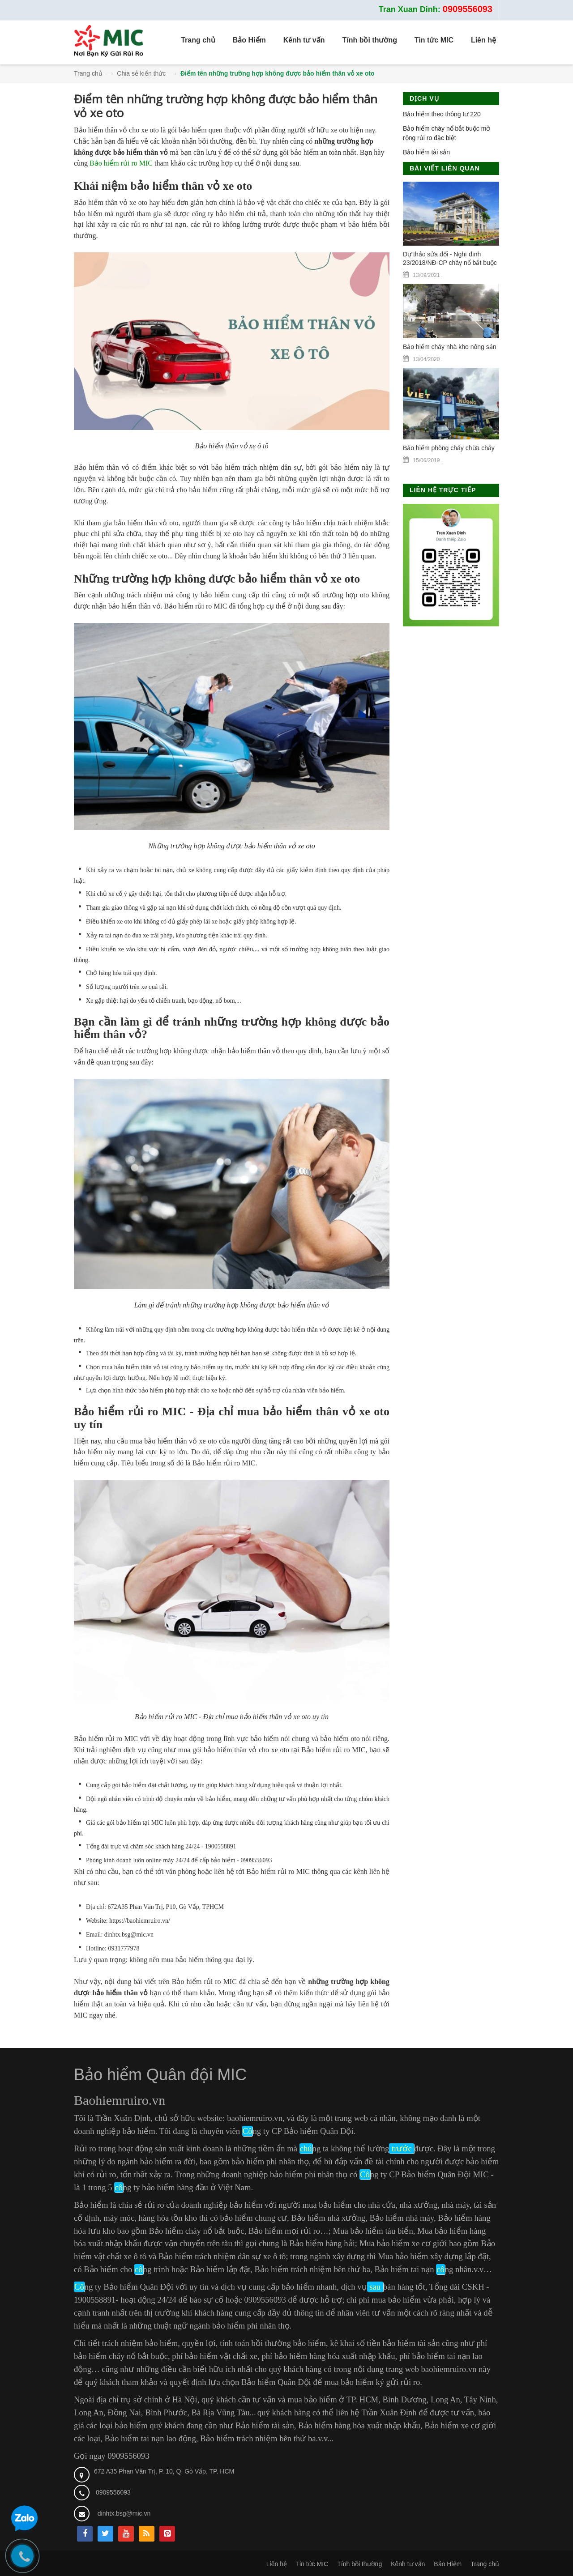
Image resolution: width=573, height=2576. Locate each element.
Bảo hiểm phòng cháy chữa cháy (449, 447)
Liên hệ (276, 2563)
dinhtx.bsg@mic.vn (124, 2513)
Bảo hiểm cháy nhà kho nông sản (449, 346)
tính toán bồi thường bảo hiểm (273, 2343)
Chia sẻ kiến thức (141, 73)
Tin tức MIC (312, 2563)
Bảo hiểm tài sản (426, 152)
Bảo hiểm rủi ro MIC (121, 163)
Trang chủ (88, 73)
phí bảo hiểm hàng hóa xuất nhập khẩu (328, 2356)
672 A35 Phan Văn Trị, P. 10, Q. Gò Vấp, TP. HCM (164, 2471)
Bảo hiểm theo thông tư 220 (442, 114)
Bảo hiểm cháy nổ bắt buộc (196, 2230)
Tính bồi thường (359, 2563)
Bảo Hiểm (448, 2563)
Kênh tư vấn (408, 2563)
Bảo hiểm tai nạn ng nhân (422, 2269)
